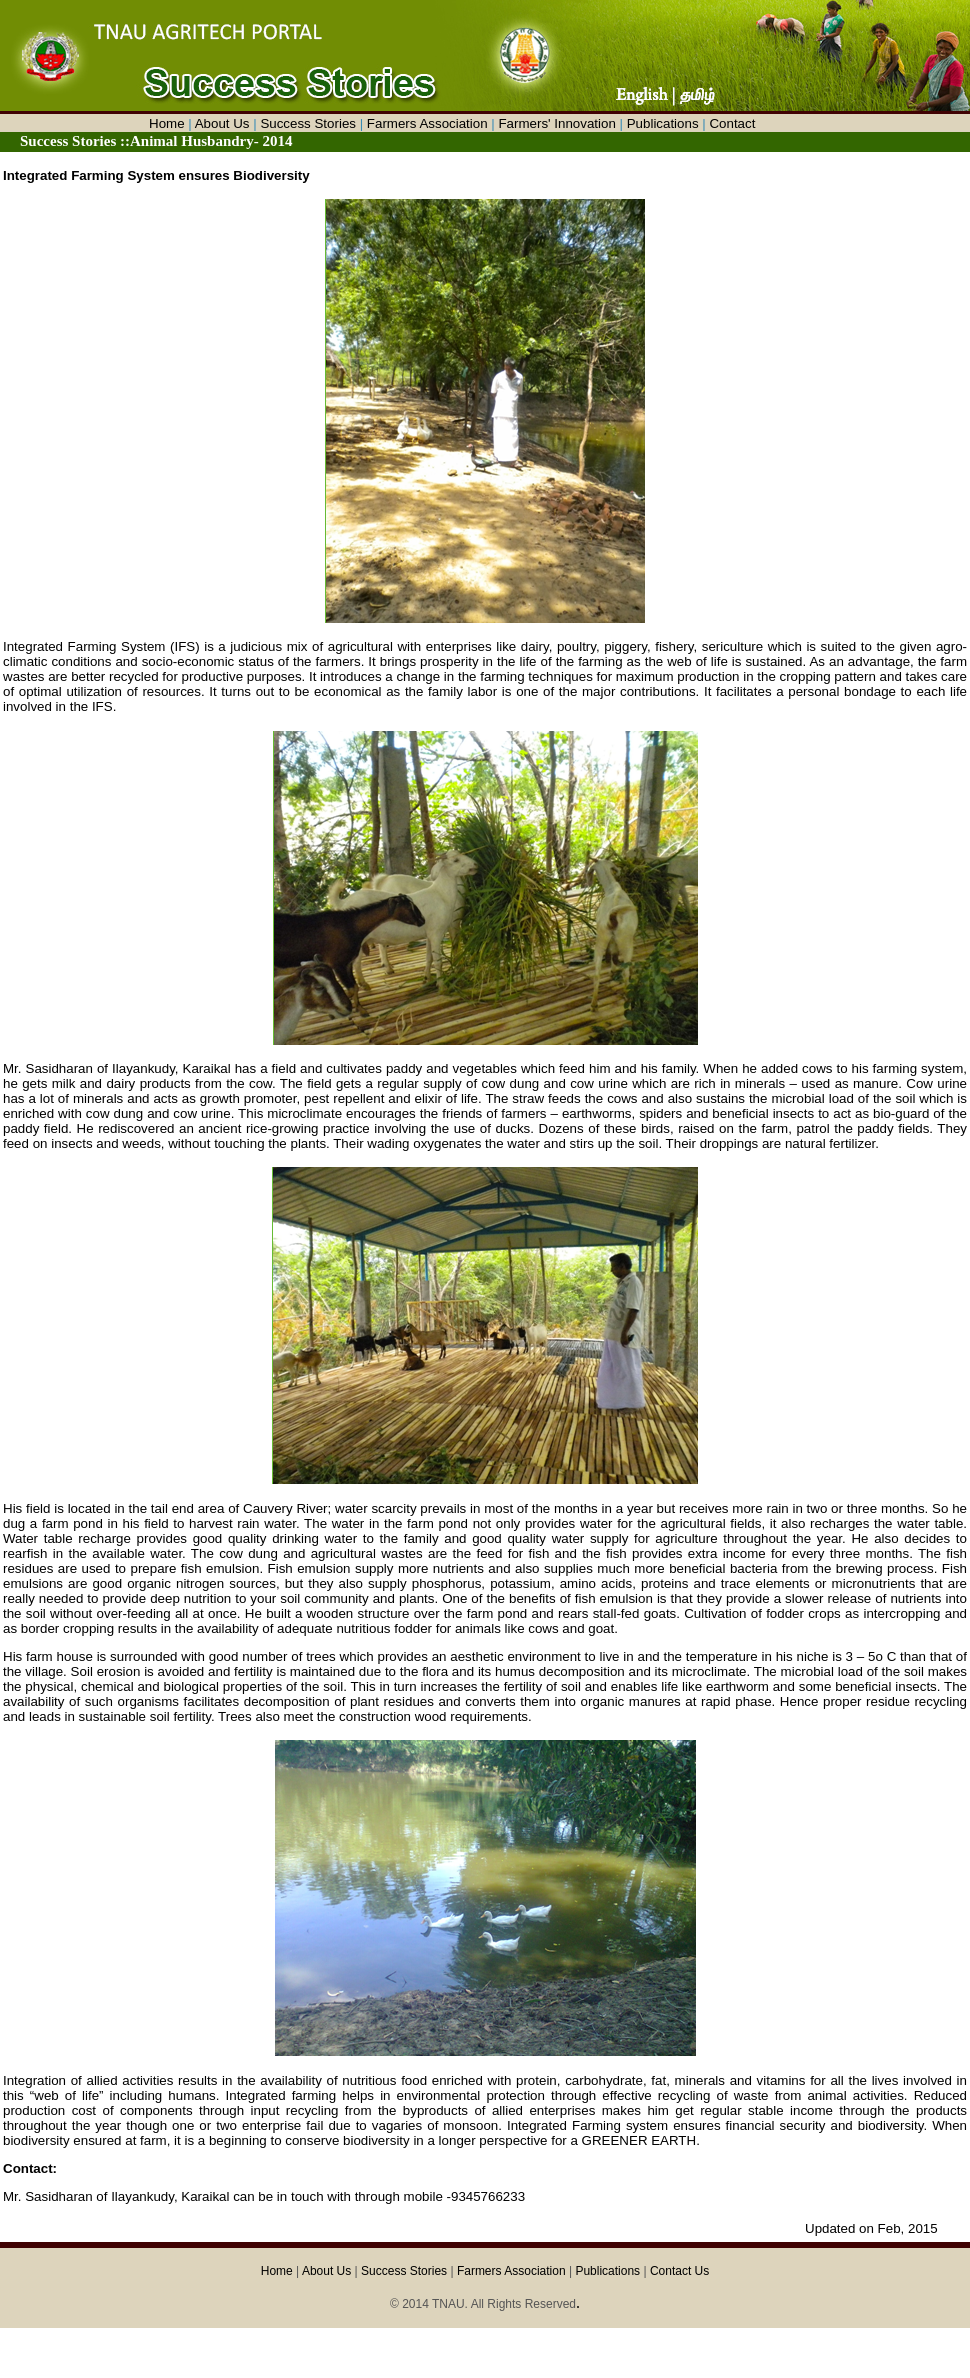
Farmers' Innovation (556, 123)
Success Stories (308, 123)
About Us (222, 123)
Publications (663, 123)
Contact (732, 123)
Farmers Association (427, 123)
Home (167, 123)
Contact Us (679, 2271)
